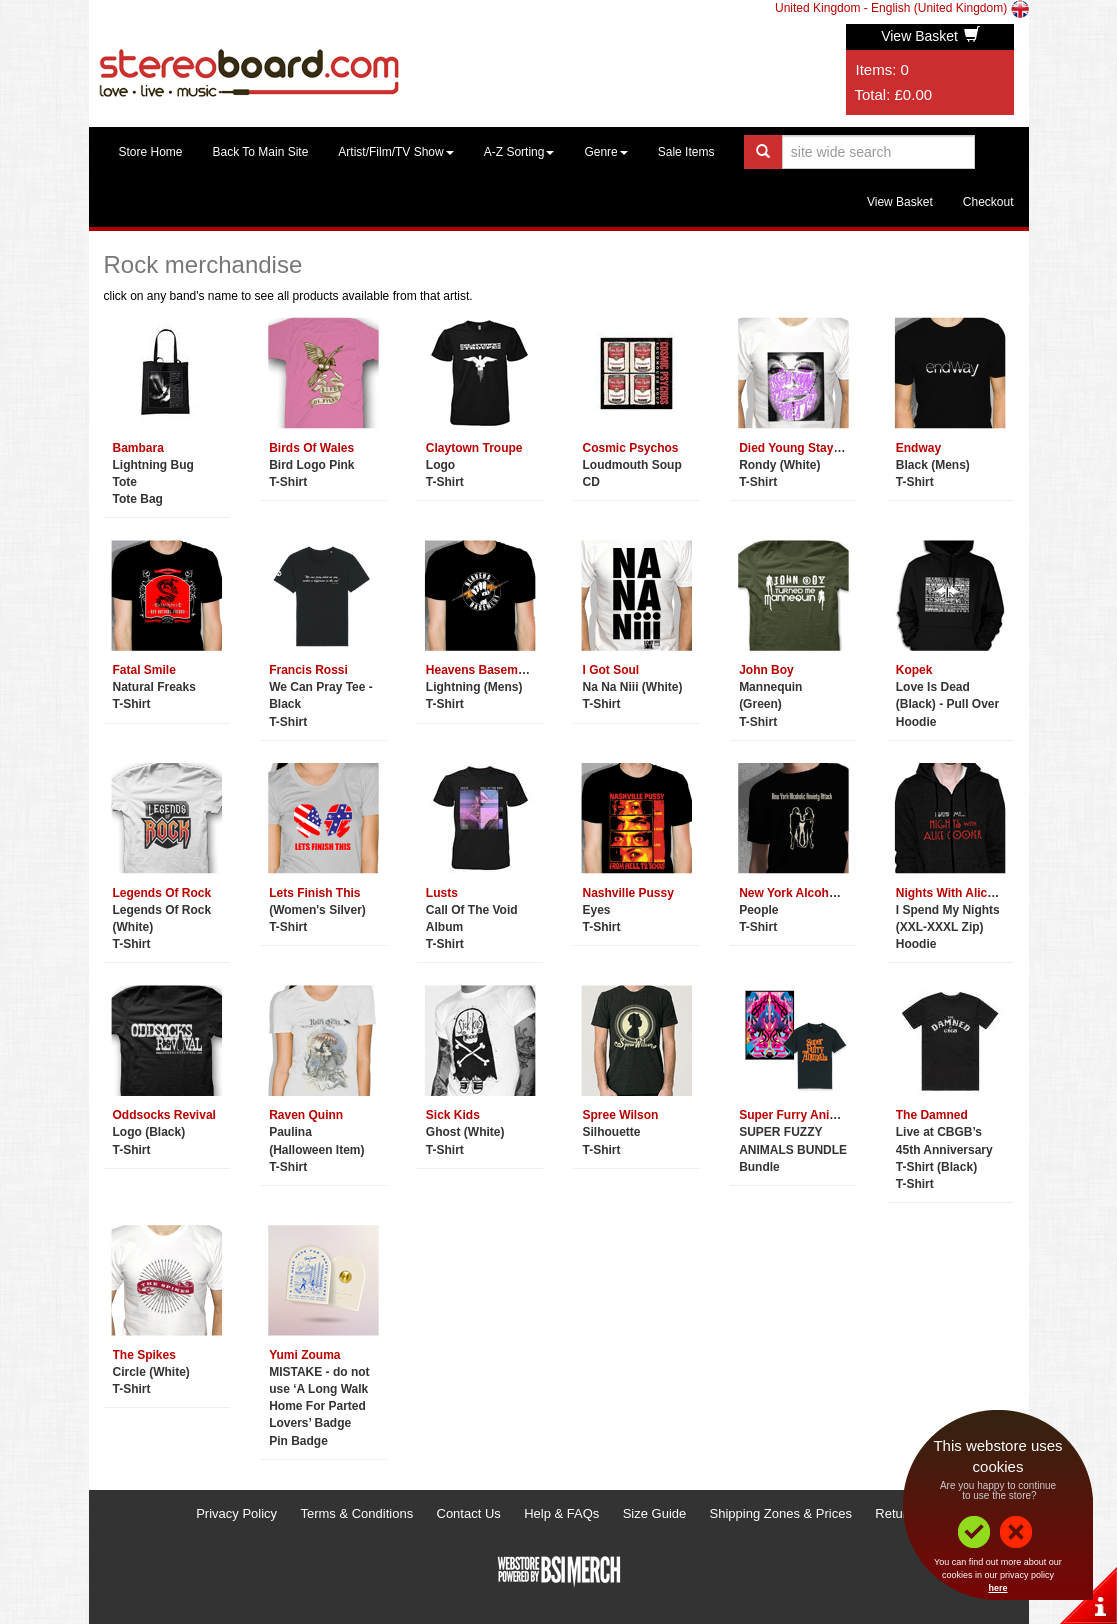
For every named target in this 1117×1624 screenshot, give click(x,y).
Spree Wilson (620, 1115)
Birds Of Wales (311, 448)
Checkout (988, 202)
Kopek (914, 670)
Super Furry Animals (798, 1115)
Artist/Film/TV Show (395, 152)
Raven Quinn (306, 1115)
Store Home (151, 152)
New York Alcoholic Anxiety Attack (837, 893)
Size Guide (655, 1513)
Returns (898, 1513)
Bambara (138, 448)
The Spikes (144, 1355)
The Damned (932, 1115)
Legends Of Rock (162, 893)
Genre (605, 152)
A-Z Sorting (519, 152)
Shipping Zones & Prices (781, 1513)
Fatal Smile (144, 670)
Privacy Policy (236, 1513)
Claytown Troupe (474, 448)
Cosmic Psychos (630, 448)
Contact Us (469, 1513)
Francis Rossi (308, 670)
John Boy (766, 670)
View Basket (930, 36)
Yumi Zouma (304, 1355)
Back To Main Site (261, 152)
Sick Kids (453, 1115)
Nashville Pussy (627, 893)
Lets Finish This (314, 893)
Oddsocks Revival (164, 1115)
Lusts (442, 893)
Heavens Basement (481, 670)
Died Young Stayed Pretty (812, 448)
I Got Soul (610, 670)
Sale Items (686, 152)
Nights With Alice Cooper (967, 893)
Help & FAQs (561, 1513)
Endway (918, 448)
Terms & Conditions (356, 1513)
